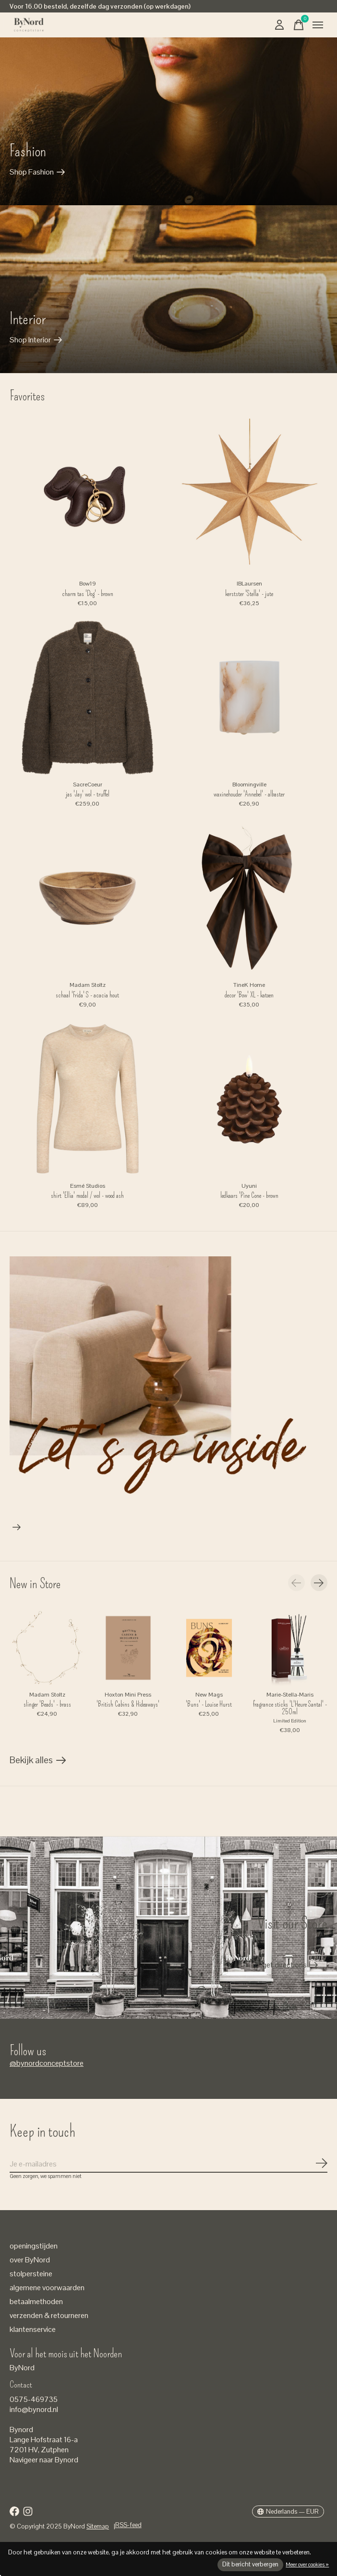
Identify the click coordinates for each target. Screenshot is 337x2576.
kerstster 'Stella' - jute (249, 593)
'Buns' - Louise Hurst (209, 1704)
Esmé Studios (87, 1186)
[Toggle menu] (317, 25)
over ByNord (30, 2260)
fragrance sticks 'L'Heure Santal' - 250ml (290, 1708)
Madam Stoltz (88, 985)
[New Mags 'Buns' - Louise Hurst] (209, 1648)
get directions (284, 1965)
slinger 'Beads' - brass (47, 1704)
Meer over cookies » (307, 2564)
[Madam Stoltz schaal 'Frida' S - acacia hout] (88, 898)
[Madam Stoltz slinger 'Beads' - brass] (47, 1648)
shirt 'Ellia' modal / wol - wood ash (87, 1195)
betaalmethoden (36, 2301)
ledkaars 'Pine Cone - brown (249, 1195)
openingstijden (34, 2246)
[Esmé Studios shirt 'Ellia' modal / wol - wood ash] (88, 1099)
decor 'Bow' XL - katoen (249, 995)
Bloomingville (249, 784)
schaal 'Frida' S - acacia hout (87, 995)
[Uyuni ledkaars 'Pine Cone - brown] (249, 1099)
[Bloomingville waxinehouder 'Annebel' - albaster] (249, 697)
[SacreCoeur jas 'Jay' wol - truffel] (88, 697)
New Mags (209, 1694)
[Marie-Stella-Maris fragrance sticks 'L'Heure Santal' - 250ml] (290, 1648)
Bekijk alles (38, 1762)
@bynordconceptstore (47, 2063)
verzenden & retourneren (49, 2315)
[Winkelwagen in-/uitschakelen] (298, 25)
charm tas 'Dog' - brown (87, 593)
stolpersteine (31, 2274)
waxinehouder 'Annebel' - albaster (249, 794)
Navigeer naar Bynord (44, 2460)
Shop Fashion (32, 172)
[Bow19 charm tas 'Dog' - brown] (88, 496)
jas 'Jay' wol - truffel (87, 794)
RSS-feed (128, 2525)
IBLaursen (249, 583)
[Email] (168, 2164)
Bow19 (87, 583)
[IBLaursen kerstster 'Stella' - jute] (249, 496)
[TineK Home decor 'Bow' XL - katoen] (249, 898)
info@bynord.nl (34, 2409)
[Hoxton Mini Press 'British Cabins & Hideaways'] (128, 1648)
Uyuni (249, 1186)
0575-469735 (34, 2399)
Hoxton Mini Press (128, 1694)
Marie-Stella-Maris (289, 1694)
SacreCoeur (87, 784)
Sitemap (97, 2526)
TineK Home (249, 985)
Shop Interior (30, 340)
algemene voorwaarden (47, 2288)
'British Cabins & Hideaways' (127, 1704)
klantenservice (33, 2329)
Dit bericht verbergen (250, 2564)
